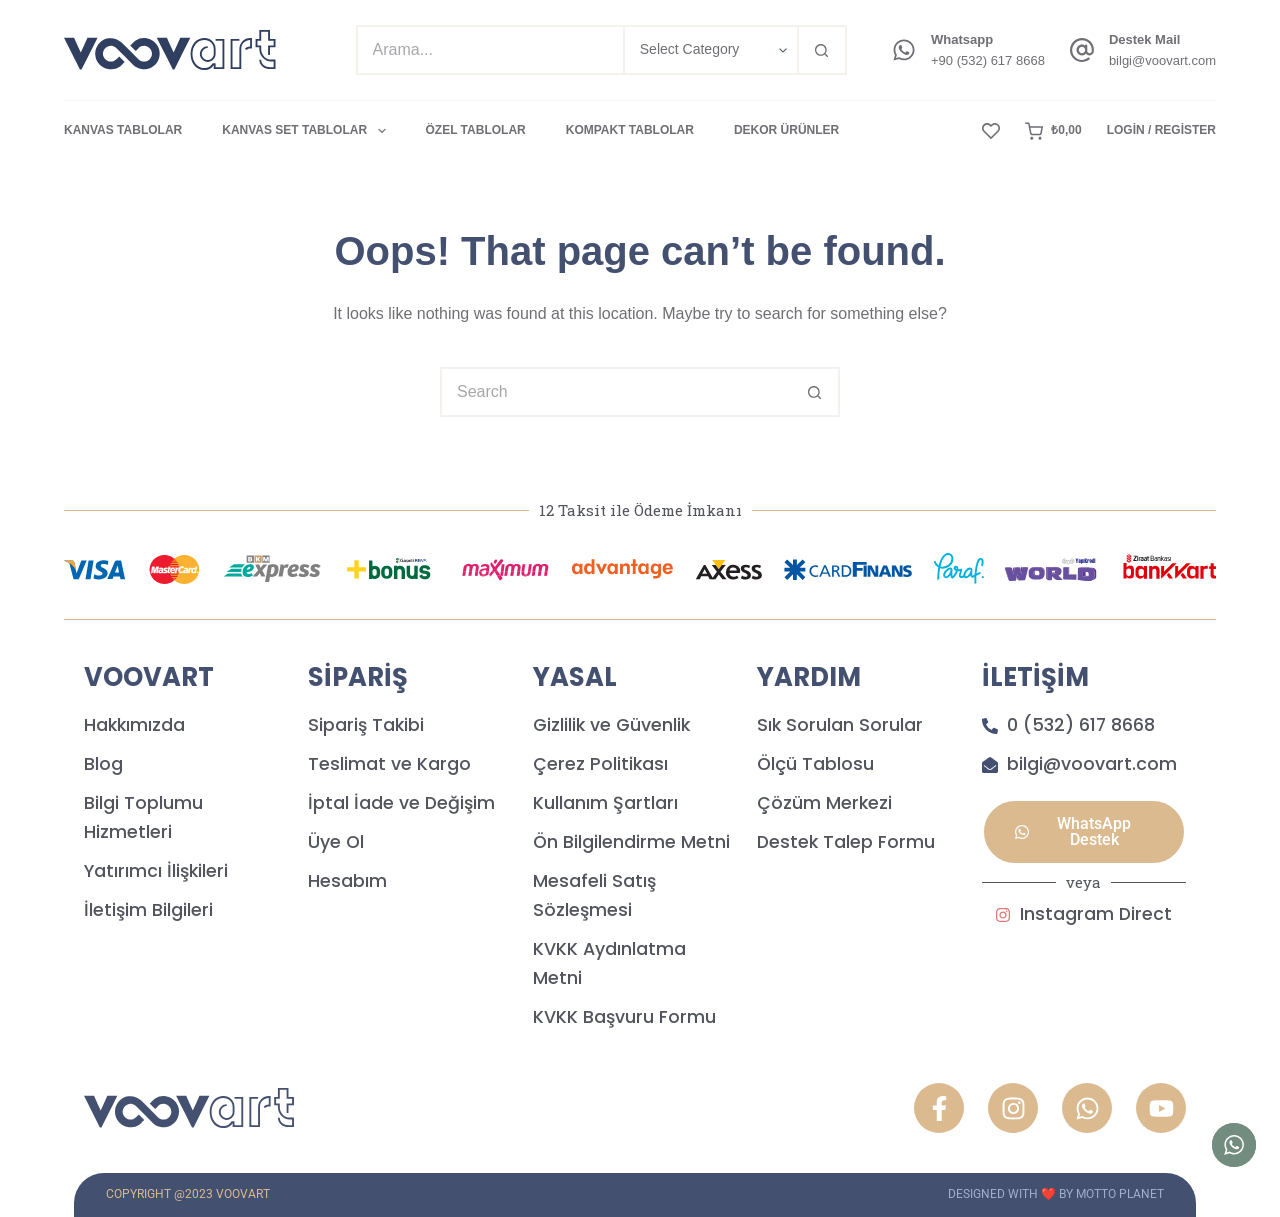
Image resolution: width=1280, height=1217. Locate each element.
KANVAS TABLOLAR (123, 130)
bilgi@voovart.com (1162, 60)
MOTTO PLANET (1120, 1194)
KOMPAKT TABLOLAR (630, 130)
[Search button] (822, 50)
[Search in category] (710, 50)
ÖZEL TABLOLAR (476, 130)
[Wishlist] (991, 131)
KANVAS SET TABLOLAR (307, 131)
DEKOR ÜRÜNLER (786, 130)
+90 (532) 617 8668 (988, 60)
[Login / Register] (1161, 131)
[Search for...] (489, 50)
